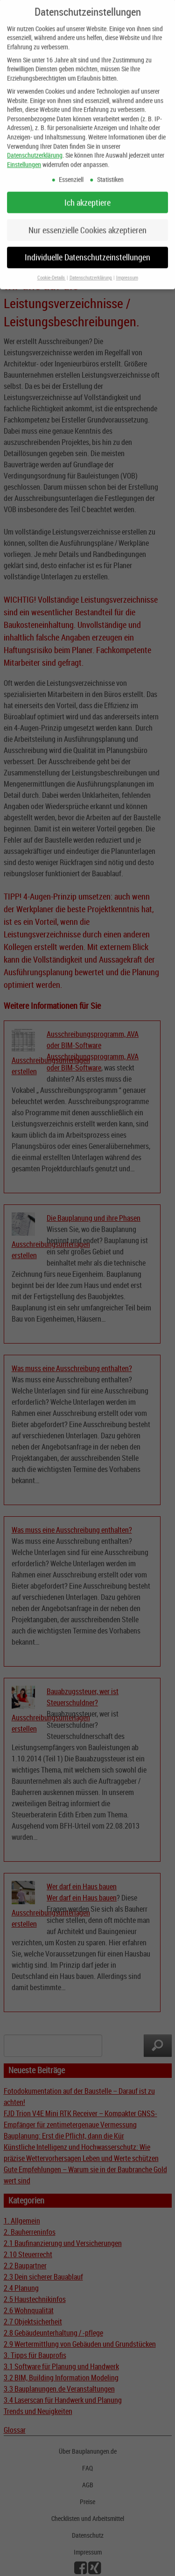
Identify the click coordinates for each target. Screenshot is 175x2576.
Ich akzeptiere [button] (87, 195)
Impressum (127, 270)
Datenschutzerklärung (35, 147)
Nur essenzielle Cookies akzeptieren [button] (87, 222)
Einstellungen (24, 157)
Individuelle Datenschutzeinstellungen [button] (87, 250)
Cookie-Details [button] (51, 270)
